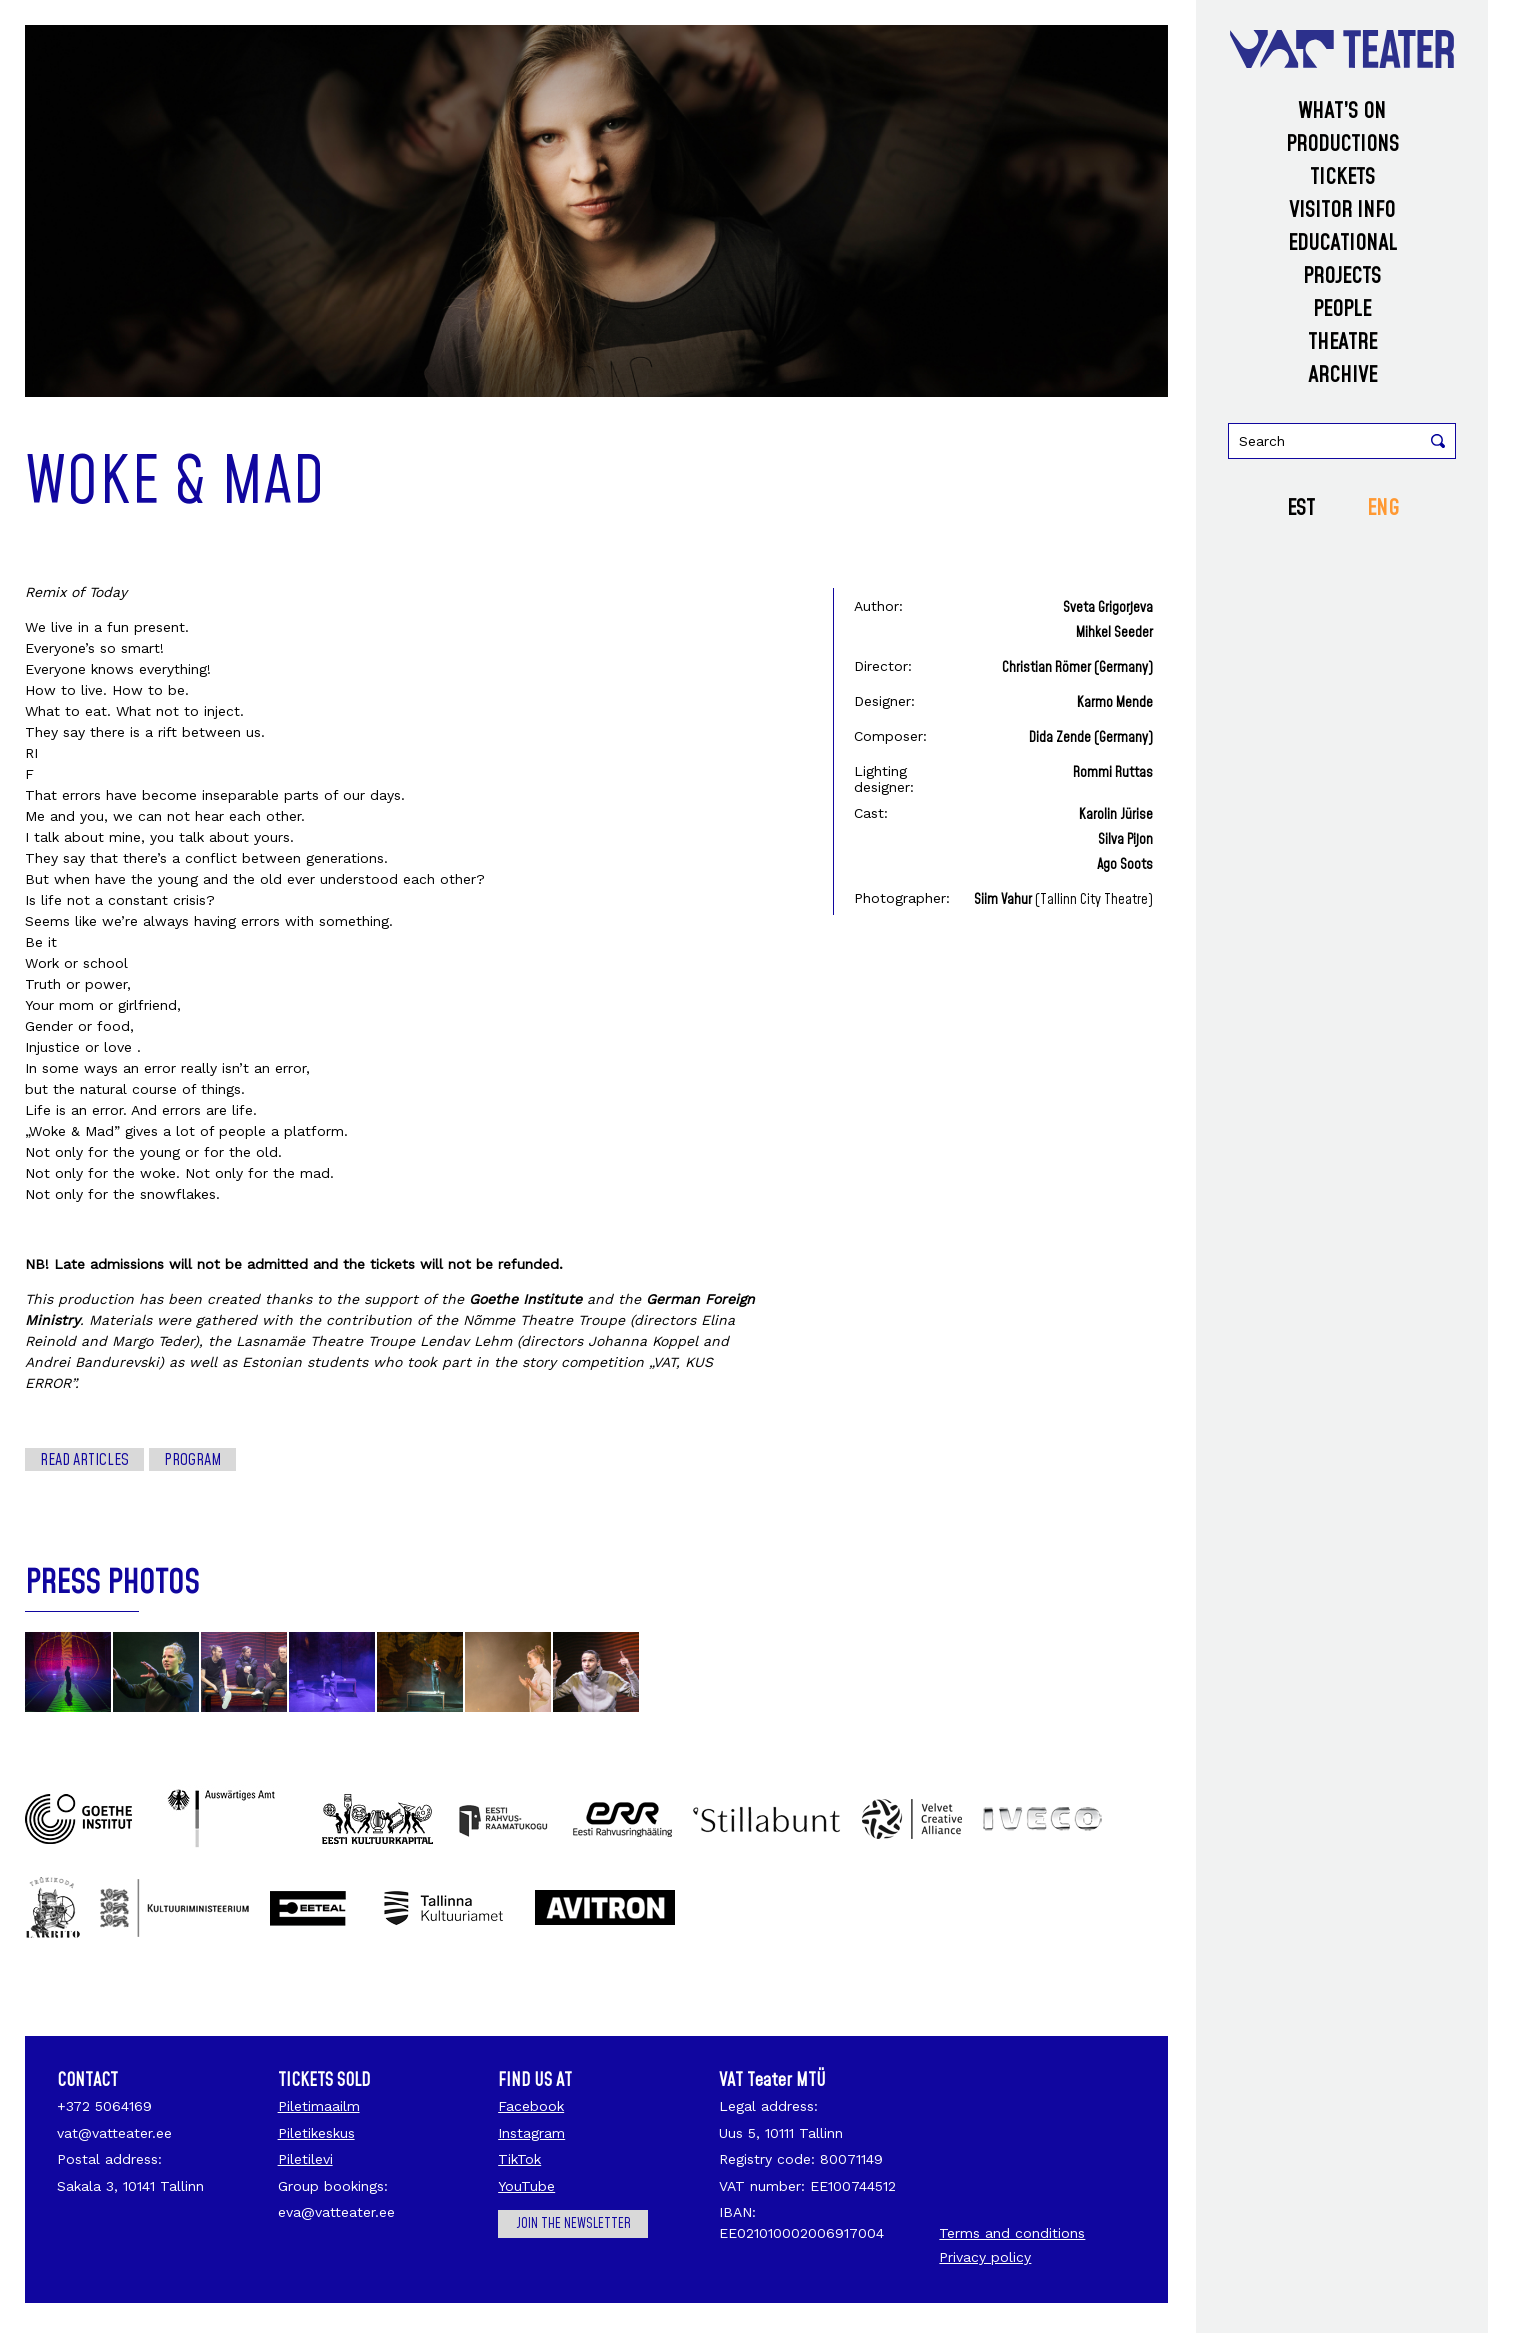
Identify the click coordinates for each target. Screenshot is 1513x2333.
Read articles (84, 1460)
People (1342, 309)
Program (192, 1460)
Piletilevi (305, 2159)
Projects (1342, 276)
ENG (1383, 508)
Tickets (1342, 177)
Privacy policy (985, 2257)
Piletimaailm (319, 2106)
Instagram (531, 2133)
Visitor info (1342, 210)
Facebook (531, 2106)
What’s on (1342, 111)
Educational (1342, 243)
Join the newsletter (573, 2224)
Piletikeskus (316, 2133)
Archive (1342, 375)
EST (1301, 508)
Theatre (1342, 342)
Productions (1342, 144)
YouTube (526, 2186)
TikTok (519, 2159)
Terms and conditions (1012, 2233)
